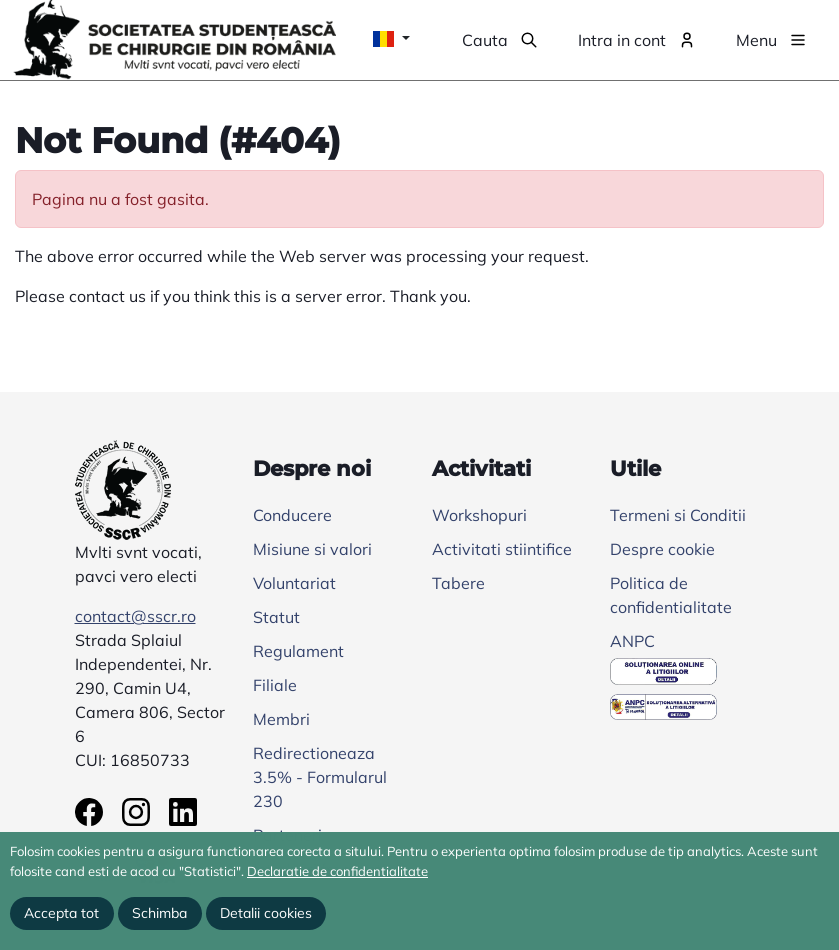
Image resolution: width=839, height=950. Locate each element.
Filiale (275, 685)
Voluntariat (294, 583)
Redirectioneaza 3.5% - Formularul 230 (320, 777)
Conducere (292, 515)
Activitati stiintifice (502, 549)
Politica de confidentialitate (671, 595)
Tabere (458, 583)
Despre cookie (662, 549)
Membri (281, 719)
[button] (500, 40)
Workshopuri (479, 515)
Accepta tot (61, 913)
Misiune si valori (312, 549)
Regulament (298, 651)
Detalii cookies (266, 913)
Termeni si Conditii (678, 515)
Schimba (159, 913)
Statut (276, 617)
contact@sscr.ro (135, 616)
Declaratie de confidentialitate (337, 871)
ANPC (632, 641)
